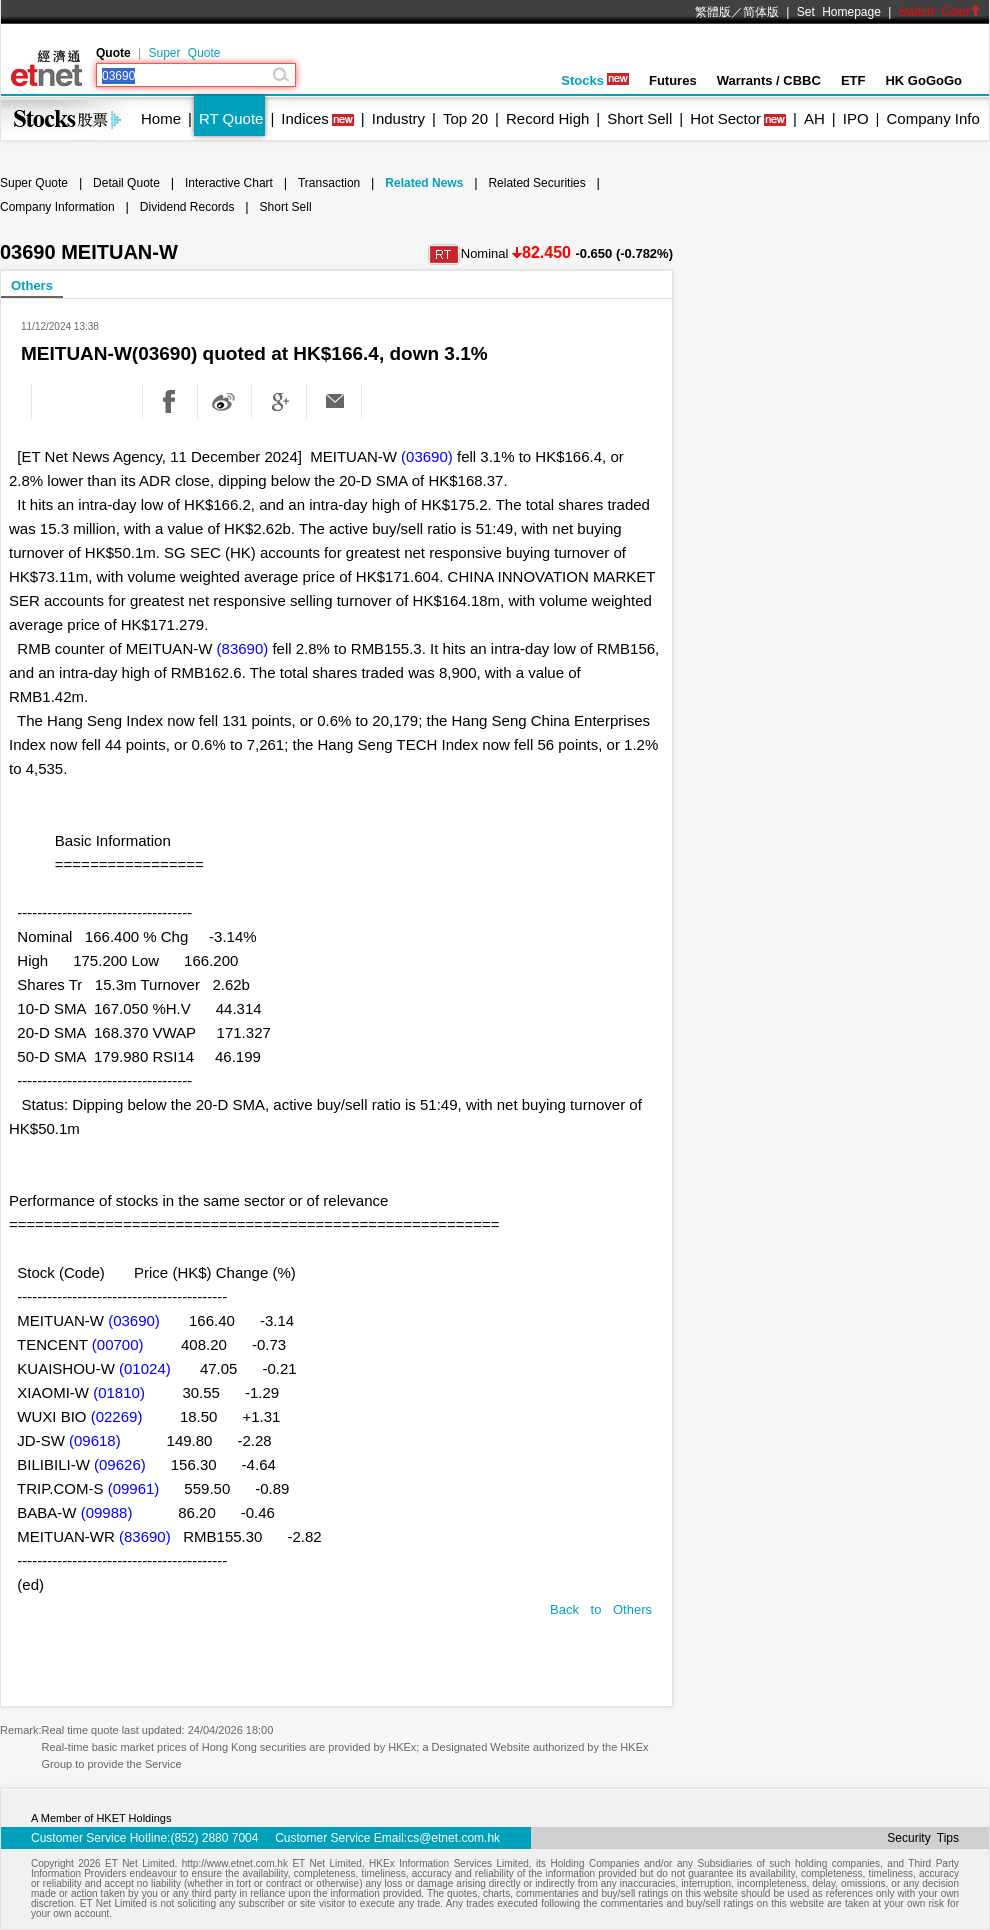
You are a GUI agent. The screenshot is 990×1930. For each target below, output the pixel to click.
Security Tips (923, 1838)
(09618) (95, 1440)
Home (161, 118)
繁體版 (713, 12)
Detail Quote (126, 183)
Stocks (595, 80)
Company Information (57, 207)
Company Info (932, 118)
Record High (547, 118)
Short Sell (639, 118)
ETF (853, 80)
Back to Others (601, 1609)
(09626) (120, 1464)
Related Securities (536, 183)
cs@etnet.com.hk (453, 1838)
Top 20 (465, 118)
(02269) (117, 1416)
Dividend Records (187, 207)
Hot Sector (725, 118)
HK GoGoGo (923, 80)
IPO (856, 118)
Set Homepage (839, 12)
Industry (398, 118)
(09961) (134, 1488)
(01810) (119, 1392)
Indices (305, 118)
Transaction (329, 183)
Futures (673, 80)
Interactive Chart (229, 183)
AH (814, 118)
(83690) (243, 648)
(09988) (107, 1512)
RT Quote (231, 118)
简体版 (761, 12)
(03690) (427, 456)
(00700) (118, 1344)
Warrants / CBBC (769, 80)
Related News (424, 183)
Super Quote (184, 53)
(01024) (145, 1368)
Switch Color (940, 12)
